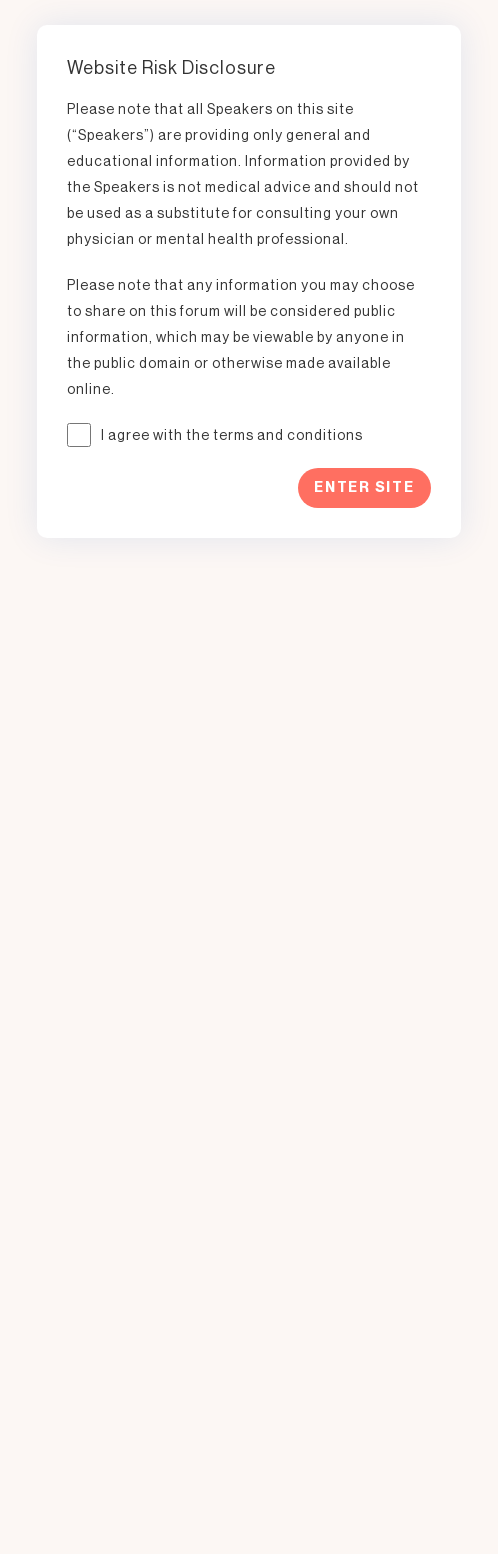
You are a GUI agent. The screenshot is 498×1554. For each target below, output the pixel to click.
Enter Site (364, 487)
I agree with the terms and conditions (232, 435)
